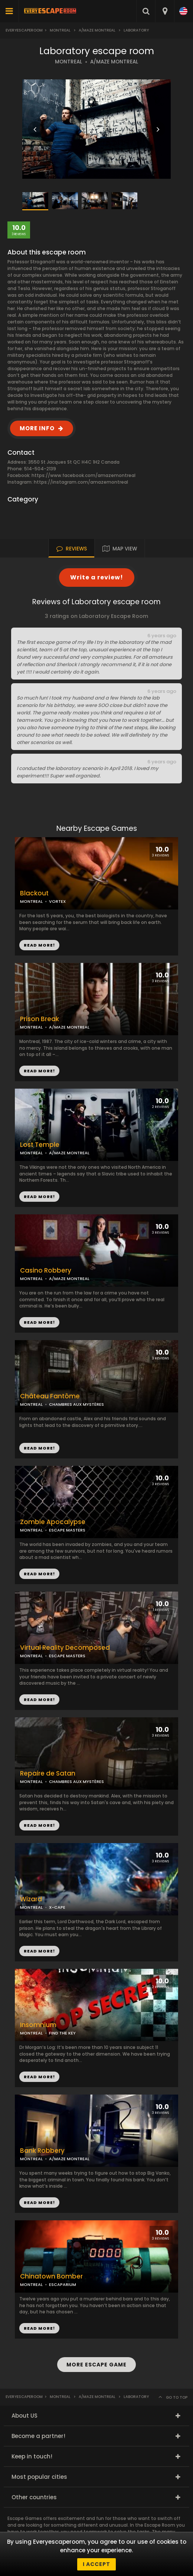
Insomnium (38, 2025)
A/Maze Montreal (97, 30)
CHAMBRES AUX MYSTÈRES (76, 1404)
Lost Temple (39, 1145)
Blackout (34, 893)
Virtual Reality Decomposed (65, 1648)
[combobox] (164, 11)
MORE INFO (37, 428)
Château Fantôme (50, 1396)
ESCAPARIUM (62, 2284)
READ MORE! (39, 1071)
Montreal (60, 30)
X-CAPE (57, 1907)
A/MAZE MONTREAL (114, 61)
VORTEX (57, 901)
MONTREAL (68, 61)
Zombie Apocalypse (52, 1522)
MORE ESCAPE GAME (96, 2364)
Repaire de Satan (47, 1773)
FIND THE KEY (62, 2033)
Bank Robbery (42, 2151)
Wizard (31, 1899)
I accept (96, 2564)
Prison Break (39, 1019)
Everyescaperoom (24, 30)
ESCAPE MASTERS (67, 1530)
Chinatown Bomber (51, 2276)
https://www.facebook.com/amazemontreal (83, 475)
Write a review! (96, 577)
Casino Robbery (45, 1270)
